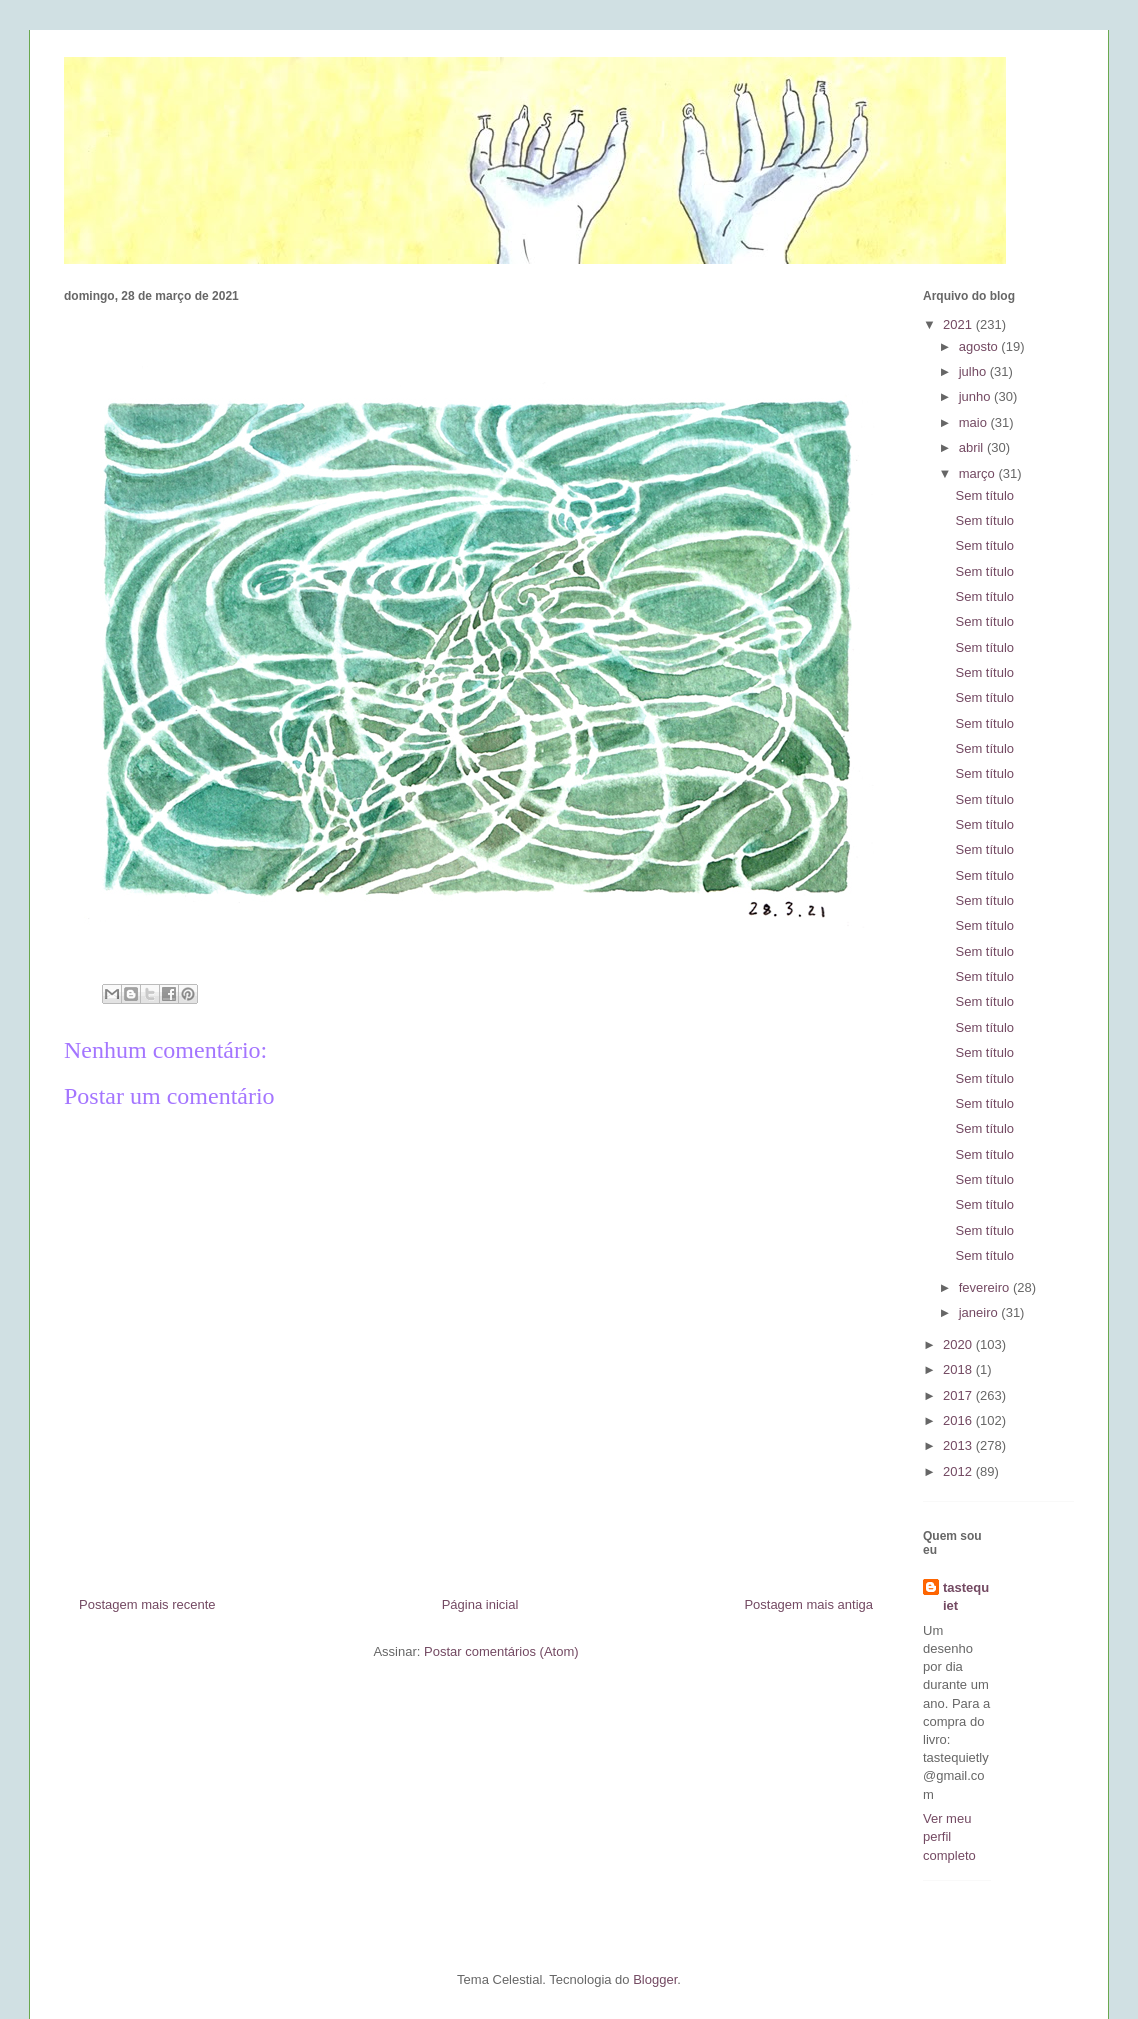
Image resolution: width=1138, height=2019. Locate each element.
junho (976, 396)
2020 (959, 1344)
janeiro (980, 1312)
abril (973, 447)
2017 (959, 1395)
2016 (959, 1420)
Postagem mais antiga (808, 1604)
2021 (959, 324)
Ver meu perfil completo (949, 1836)
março (979, 473)
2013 (959, 1445)
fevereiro (986, 1287)
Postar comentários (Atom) (501, 1651)
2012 (959, 1471)
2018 (959, 1369)
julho (974, 371)
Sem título (984, 495)
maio (975, 422)
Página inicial (480, 1604)
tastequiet (966, 1596)
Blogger (655, 1979)
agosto (980, 346)
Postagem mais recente (147, 1604)
